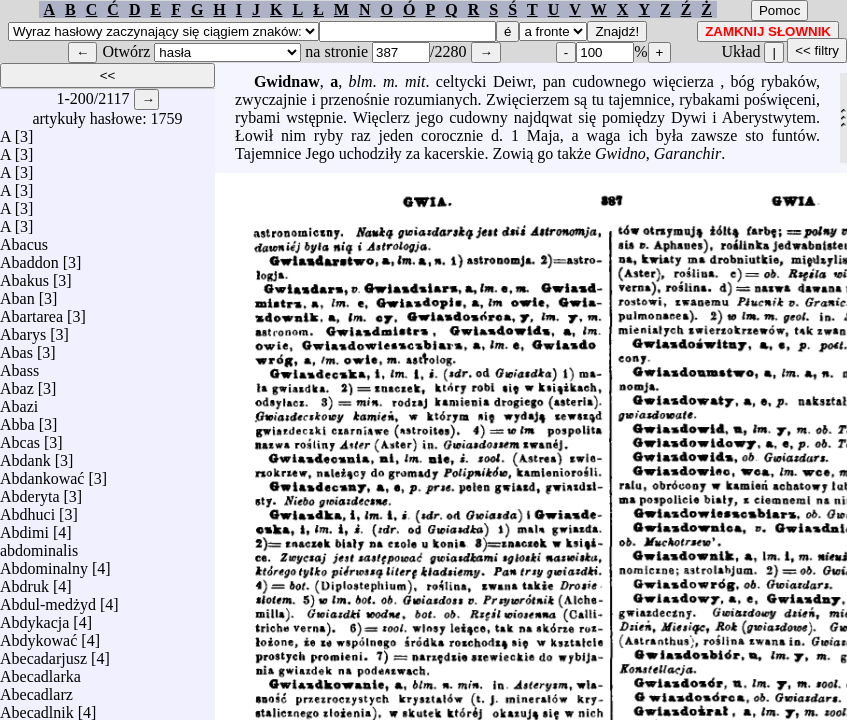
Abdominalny (44, 563)
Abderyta (30, 491)
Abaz (17, 383)
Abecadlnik (37, 707)
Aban (17, 293)
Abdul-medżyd (48, 599)
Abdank (25, 455)
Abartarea (31, 311)
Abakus (24, 275)
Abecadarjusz (43, 653)
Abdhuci (27, 509)
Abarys (23, 329)
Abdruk (24, 581)
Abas (16, 347)
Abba (17, 419)
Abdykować (38, 635)
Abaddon (29, 257)
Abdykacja (34, 617)
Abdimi (24, 527)
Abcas (20, 437)
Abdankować (42, 473)
